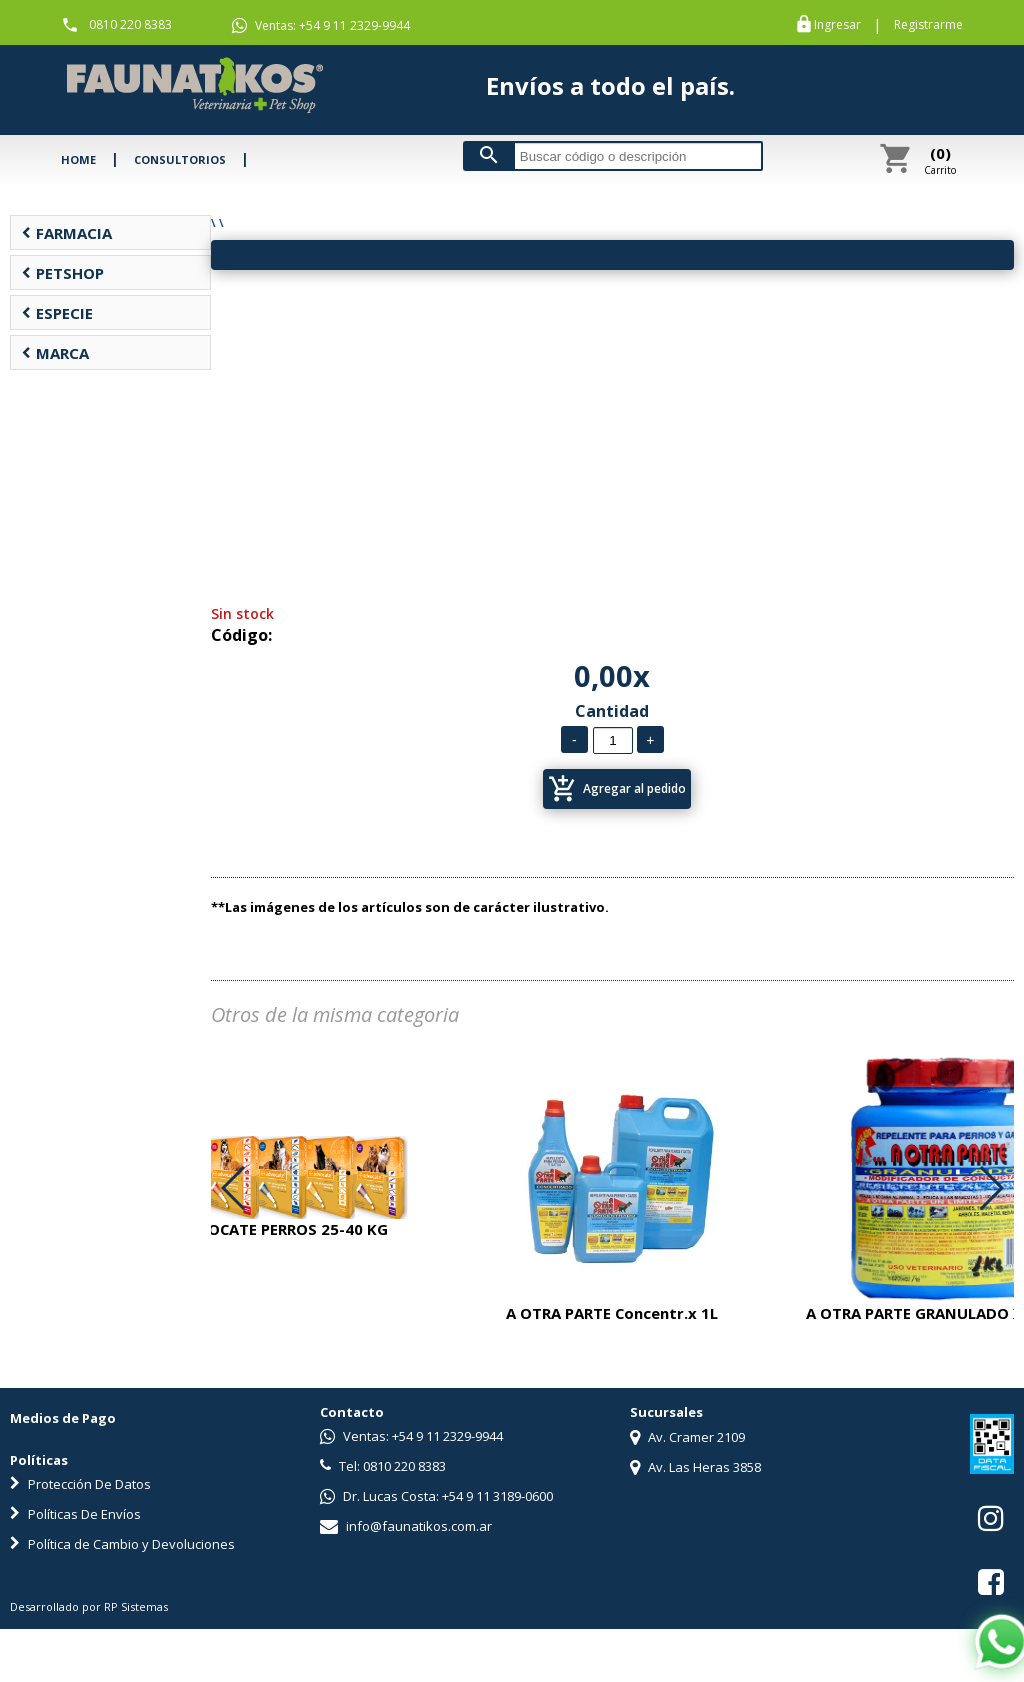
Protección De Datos (80, 1484)
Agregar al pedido (617, 789)
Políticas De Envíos (75, 1514)
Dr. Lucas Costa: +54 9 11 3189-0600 (436, 1496)
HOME (78, 159)
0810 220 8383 (130, 24)
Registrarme (928, 25)
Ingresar (837, 25)
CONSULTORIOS (180, 159)
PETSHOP (62, 273)
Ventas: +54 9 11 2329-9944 (321, 26)
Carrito (940, 160)
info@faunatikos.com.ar (406, 1526)
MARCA (55, 353)
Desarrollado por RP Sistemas (89, 1606)
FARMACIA (66, 233)
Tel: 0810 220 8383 (383, 1466)
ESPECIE (57, 313)
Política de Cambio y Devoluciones (122, 1544)
